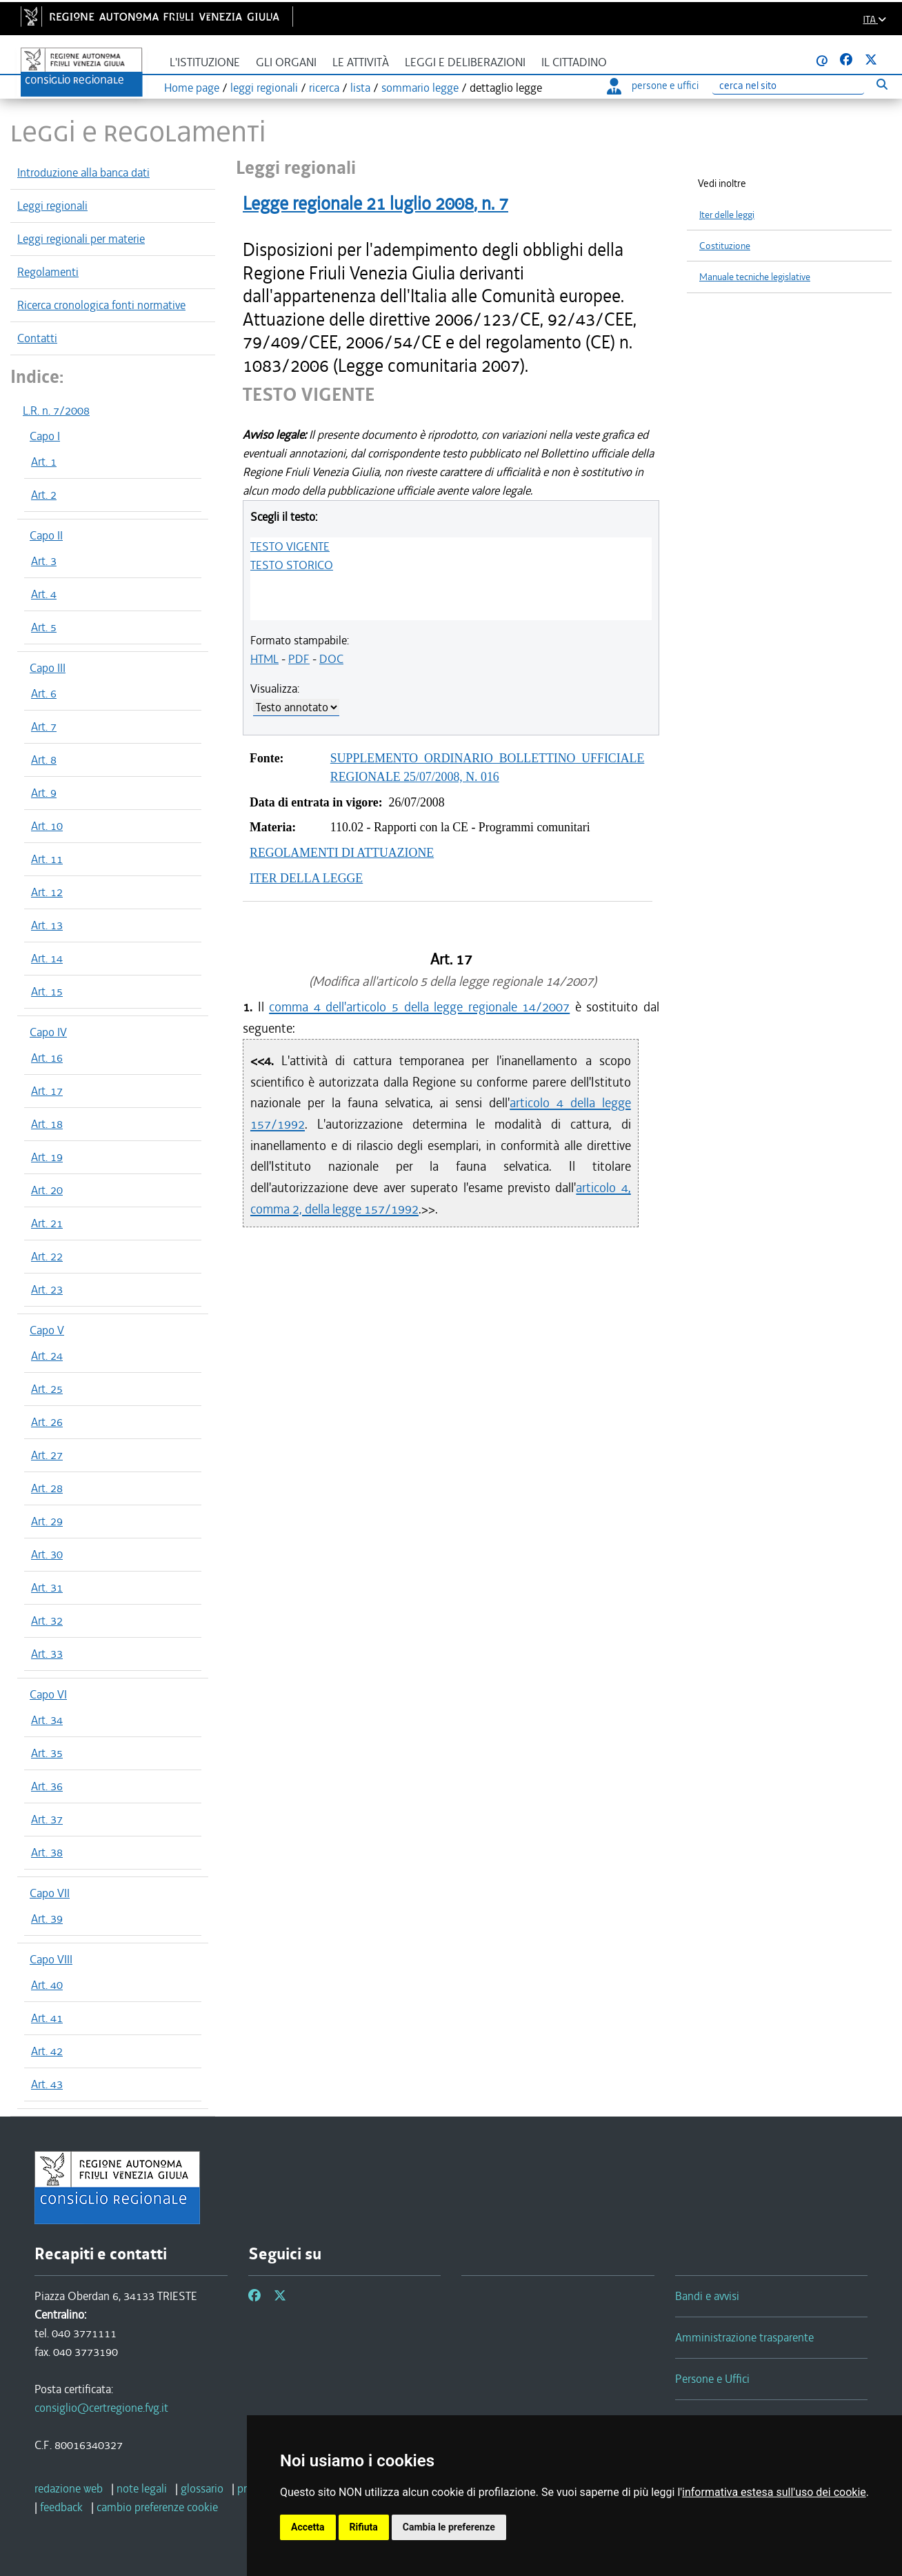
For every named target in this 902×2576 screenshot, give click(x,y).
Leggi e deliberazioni (465, 62)
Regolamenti (48, 271)
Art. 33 (47, 1653)
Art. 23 (47, 1289)
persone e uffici (653, 85)
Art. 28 (47, 1488)
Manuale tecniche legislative (754, 277)
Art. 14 (47, 958)
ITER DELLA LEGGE (306, 878)
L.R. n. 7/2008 (56, 410)
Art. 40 (47, 1984)
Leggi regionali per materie (81, 238)
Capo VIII (51, 1959)
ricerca (324, 87)
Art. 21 (47, 1223)
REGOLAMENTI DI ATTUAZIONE (342, 853)
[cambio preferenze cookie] (157, 2507)
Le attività (360, 62)
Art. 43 (47, 2084)
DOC (331, 658)
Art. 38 (47, 1852)
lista (360, 87)
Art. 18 (47, 1123)
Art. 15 (47, 991)
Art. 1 (44, 461)
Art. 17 (47, 1090)
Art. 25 (47, 1388)
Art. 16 (47, 1057)
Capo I (45, 436)
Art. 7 (44, 726)
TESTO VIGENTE (290, 546)
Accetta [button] (308, 2527)
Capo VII (50, 1893)
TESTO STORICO (291, 565)
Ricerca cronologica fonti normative (101, 305)
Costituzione (724, 245)
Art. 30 (47, 1554)
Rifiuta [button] (364, 2527)
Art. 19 (47, 1157)
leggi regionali (264, 87)
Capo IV (48, 1032)
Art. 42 (47, 2051)
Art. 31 (47, 1587)
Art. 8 (44, 759)
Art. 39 (47, 1918)
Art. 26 (47, 1421)
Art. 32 (47, 1620)
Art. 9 (44, 792)
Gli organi (286, 62)
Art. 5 (44, 627)
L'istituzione (205, 62)
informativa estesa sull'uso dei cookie (774, 2492)
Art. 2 (44, 494)
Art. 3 (44, 560)
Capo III (48, 667)
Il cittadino (574, 62)
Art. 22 (47, 1256)
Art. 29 (47, 1521)
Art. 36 (47, 1786)
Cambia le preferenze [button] (449, 2527)
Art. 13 (47, 925)
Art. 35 (47, 1753)
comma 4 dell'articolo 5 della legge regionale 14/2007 (419, 1006)
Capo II (46, 535)
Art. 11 (47, 858)
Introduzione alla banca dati (83, 172)
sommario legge (420, 87)
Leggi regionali (52, 205)
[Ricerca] (788, 86)
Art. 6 (44, 693)
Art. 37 (47, 1819)
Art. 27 (47, 1455)
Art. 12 (47, 892)
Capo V (47, 1330)
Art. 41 (47, 2017)
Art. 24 (47, 1355)
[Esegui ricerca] (882, 84)
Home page (191, 87)
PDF (299, 658)
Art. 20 (47, 1190)
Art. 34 (47, 1719)
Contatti (37, 338)
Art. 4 (44, 594)
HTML (264, 658)
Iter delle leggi (726, 214)
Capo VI (48, 1694)
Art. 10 (47, 825)
